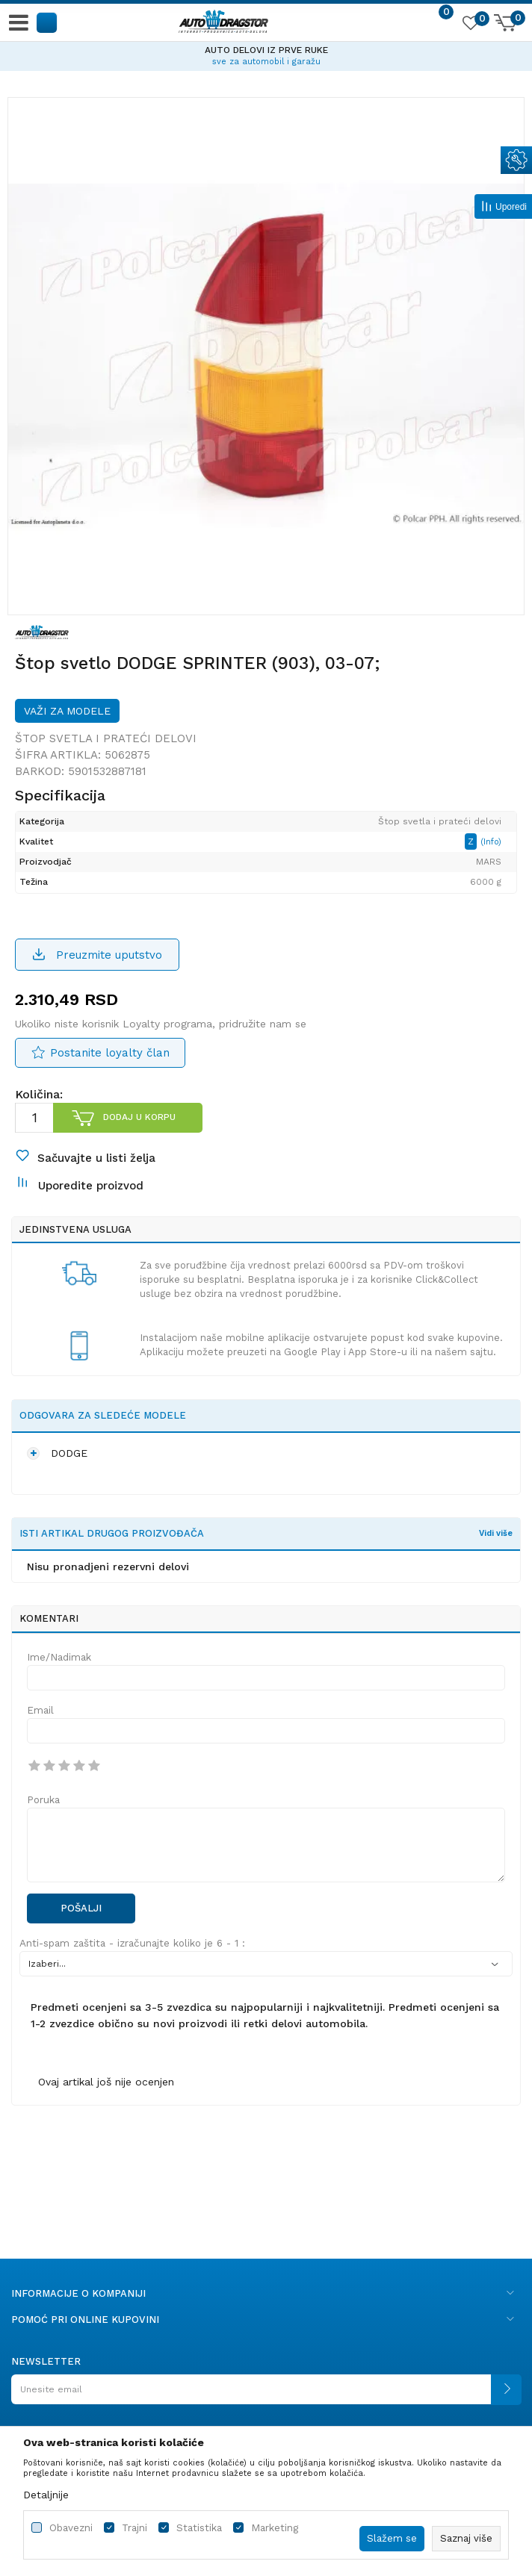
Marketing (274, 2527)
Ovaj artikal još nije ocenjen (106, 2082)
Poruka (43, 1799)
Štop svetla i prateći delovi (106, 738)
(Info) (490, 842)
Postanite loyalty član (110, 1053)
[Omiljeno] (470, 25)
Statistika (199, 2527)
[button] (47, 22)
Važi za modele (67, 711)
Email (40, 1710)
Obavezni (71, 2527)
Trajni (134, 2527)
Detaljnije (46, 2495)
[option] (266, 53)
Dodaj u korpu (139, 1117)
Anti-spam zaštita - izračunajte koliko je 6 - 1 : (132, 1943)
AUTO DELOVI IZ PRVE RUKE (266, 50)
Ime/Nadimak (59, 1657)
